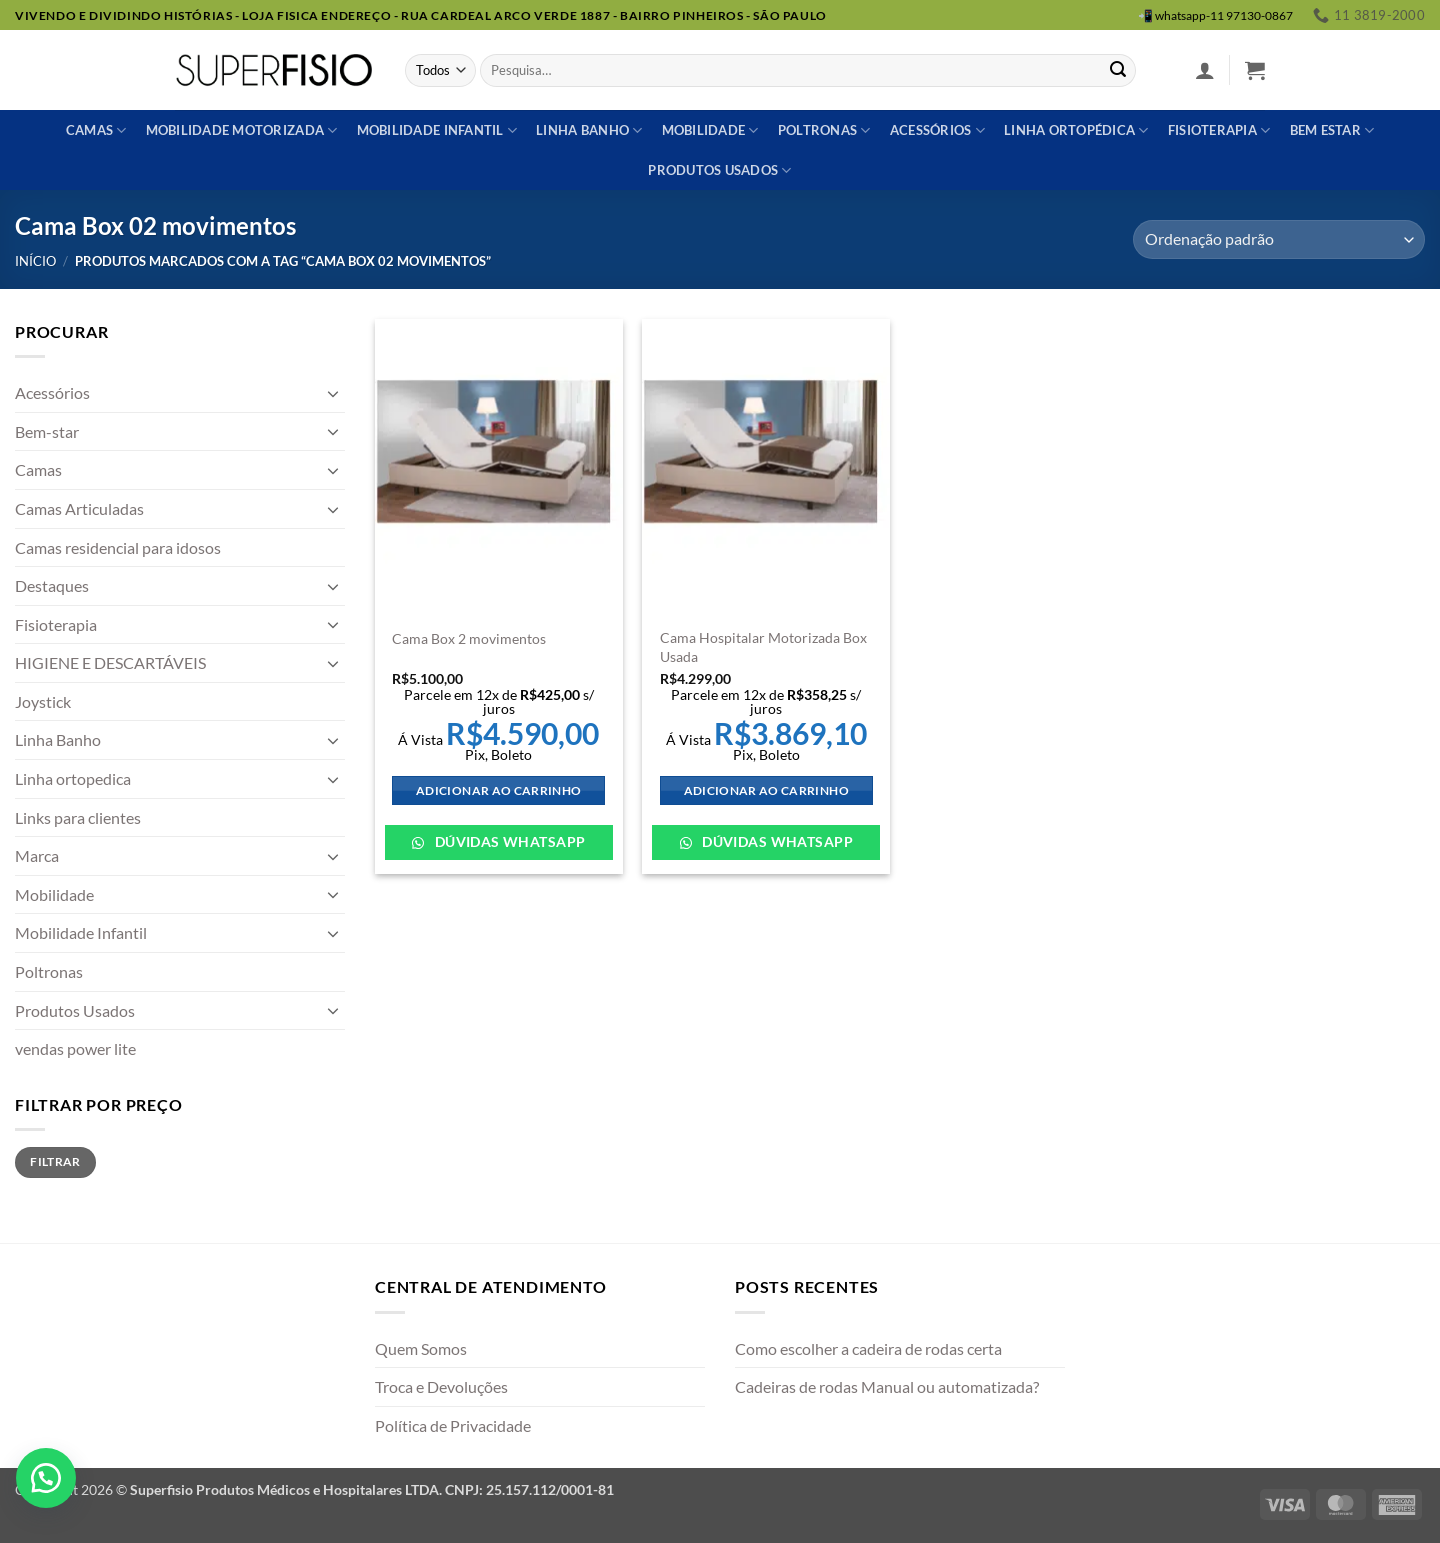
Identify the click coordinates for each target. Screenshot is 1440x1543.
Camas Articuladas (79, 508)
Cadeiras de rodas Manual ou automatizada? (887, 1386)
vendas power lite (75, 1048)
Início (35, 261)
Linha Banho (58, 739)
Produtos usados (719, 170)
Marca (37, 855)
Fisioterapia (1219, 130)
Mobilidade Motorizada (242, 130)
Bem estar (1332, 130)
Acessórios (937, 130)
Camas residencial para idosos (118, 547)
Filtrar (55, 1161)
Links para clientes (78, 817)
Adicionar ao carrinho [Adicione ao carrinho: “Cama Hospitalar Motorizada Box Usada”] (766, 790)
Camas (96, 130)
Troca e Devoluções (441, 1386)
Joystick (43, 701)
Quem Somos (421, 1348)
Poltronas (824, 130)
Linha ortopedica (73, 778)
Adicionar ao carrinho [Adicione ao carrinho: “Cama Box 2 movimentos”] (498, 790)
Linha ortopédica (1076, 130)
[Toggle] (333, 393)
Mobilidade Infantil (437, 130)
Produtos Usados (75, 1010)
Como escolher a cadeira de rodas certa (868, 1348)
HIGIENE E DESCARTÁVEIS (110, 662)
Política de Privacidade (453, 1425)
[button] (1205, 70)
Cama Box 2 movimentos (469, 638)
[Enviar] (1118, 71)
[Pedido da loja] (1279, 239)
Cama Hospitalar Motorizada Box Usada (763, 647)
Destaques (52, 585)
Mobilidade (710, 130)
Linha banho (589, 130)
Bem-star (47, 431)
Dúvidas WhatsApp (508, 841)
